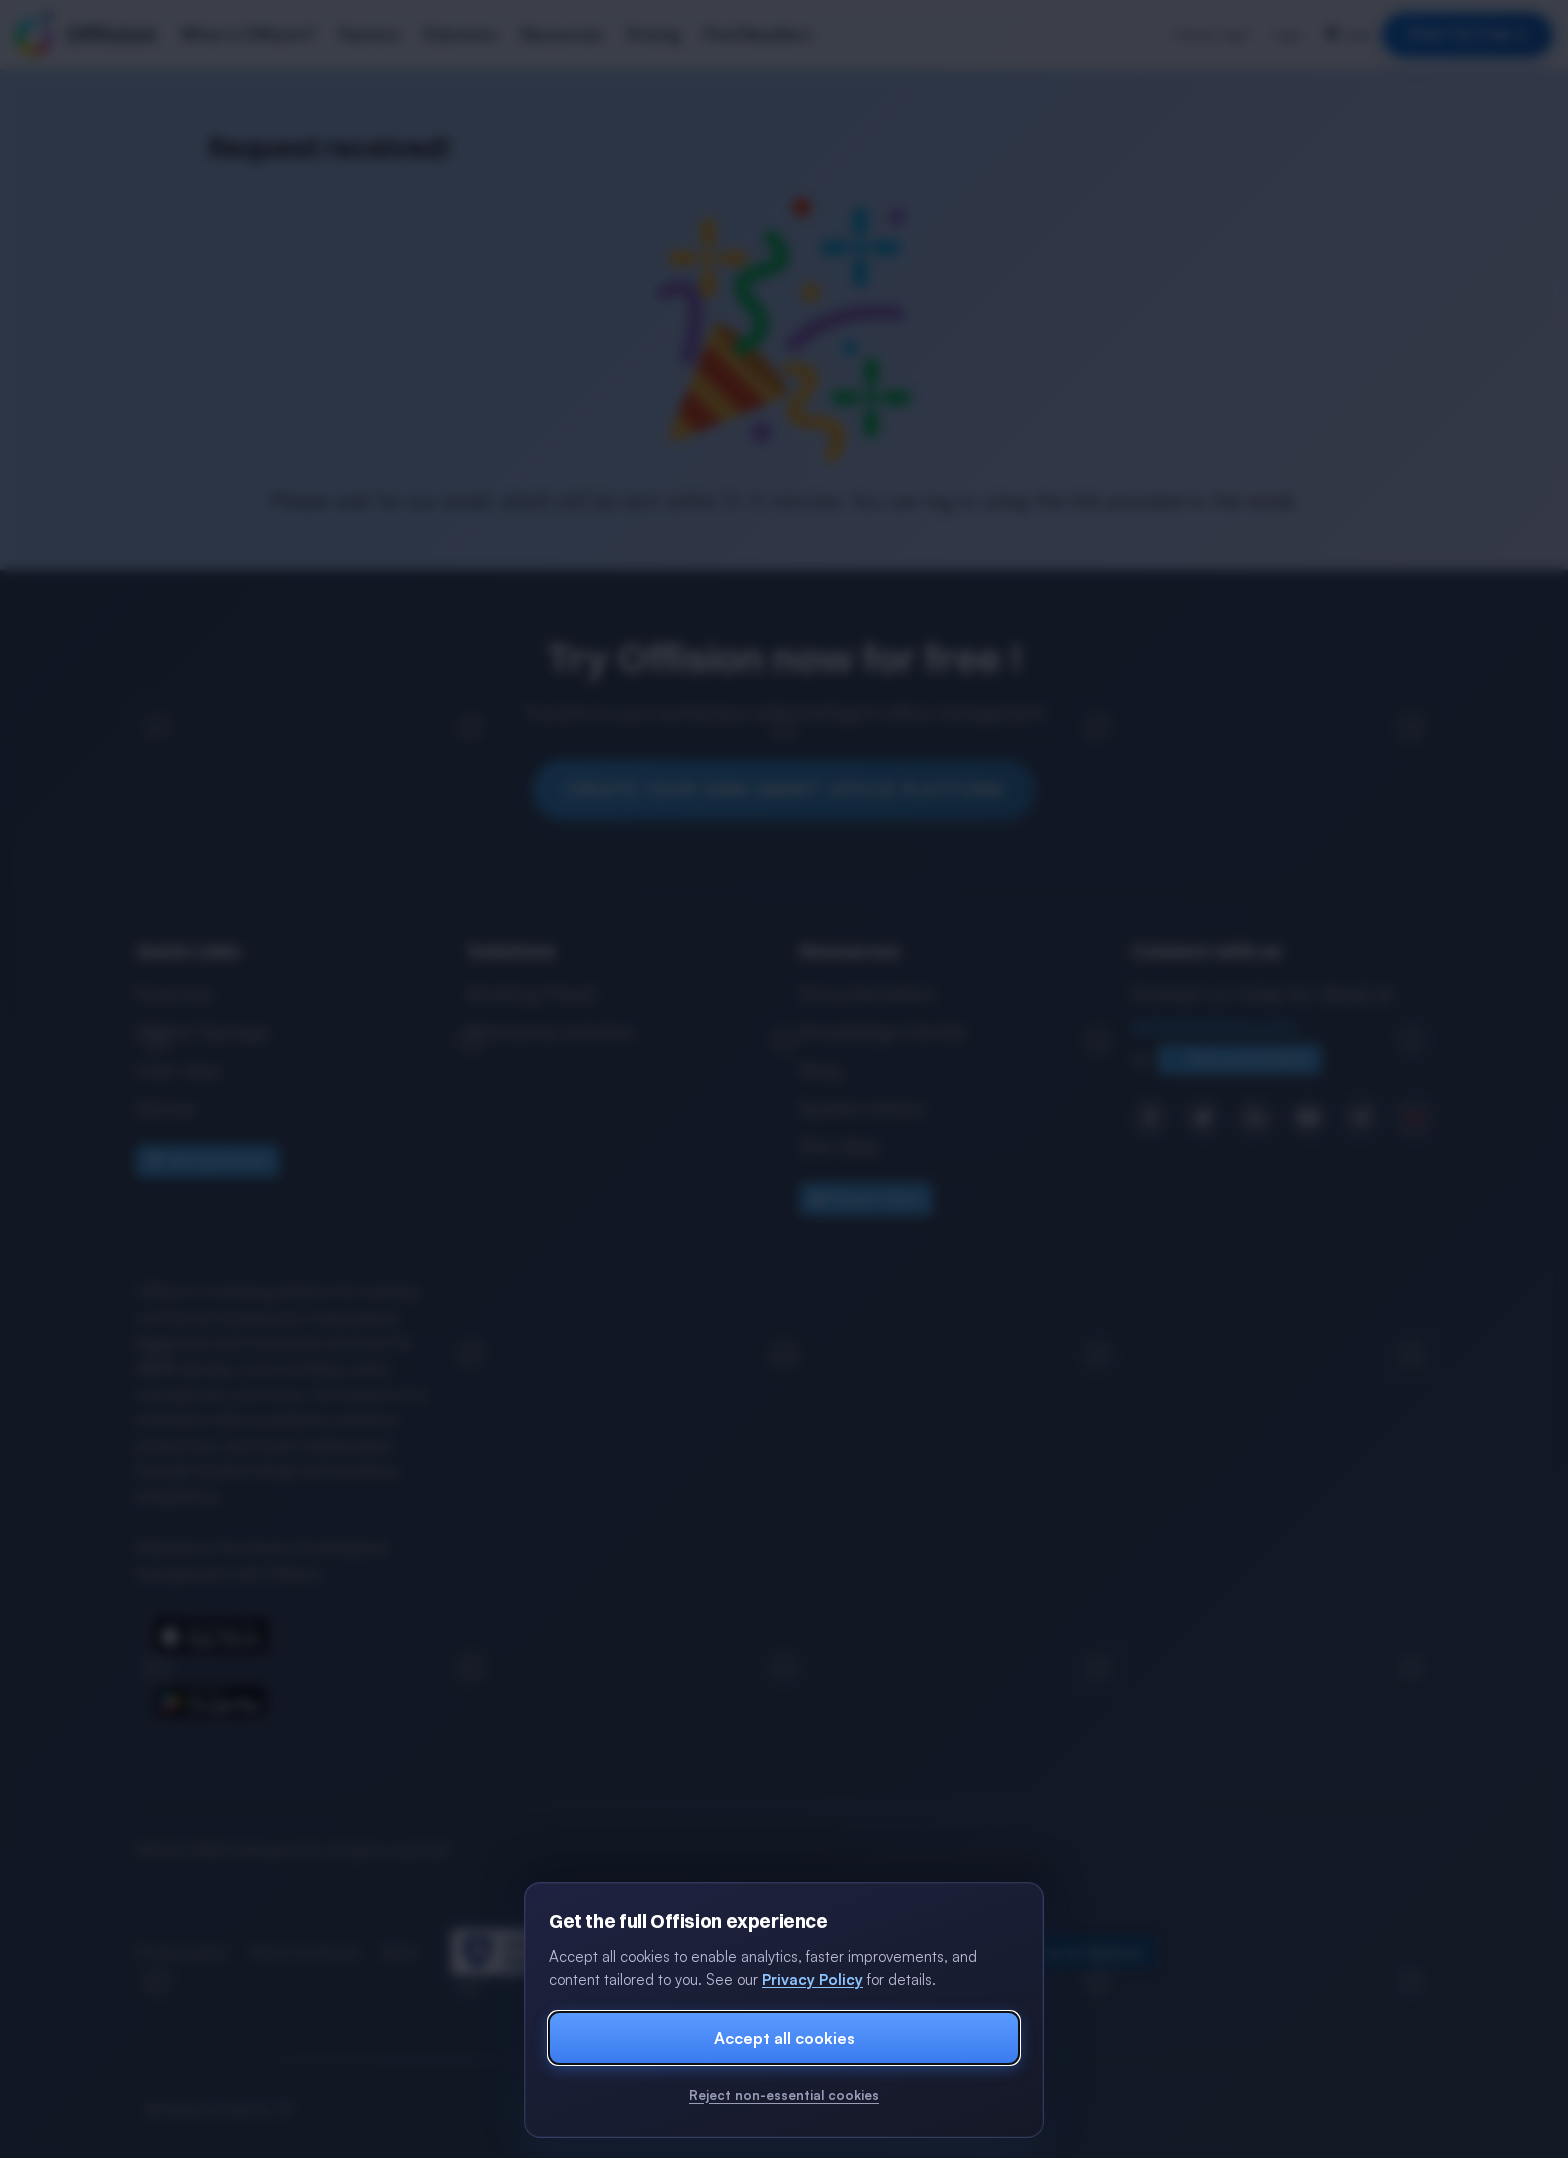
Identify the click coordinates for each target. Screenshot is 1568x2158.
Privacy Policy (812, 1979)
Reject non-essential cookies (784, 2095)
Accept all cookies (784, 2038)
